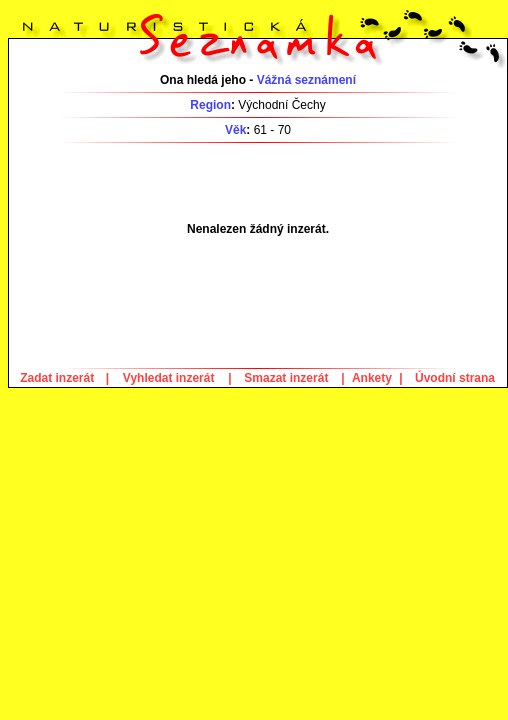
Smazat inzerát (286, 378)
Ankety (372, 378)
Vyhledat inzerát (169, 378)
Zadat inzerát (57, 378)
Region (210, 105)
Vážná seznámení (306, 80)
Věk (235, 130)
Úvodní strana (455, 378)
